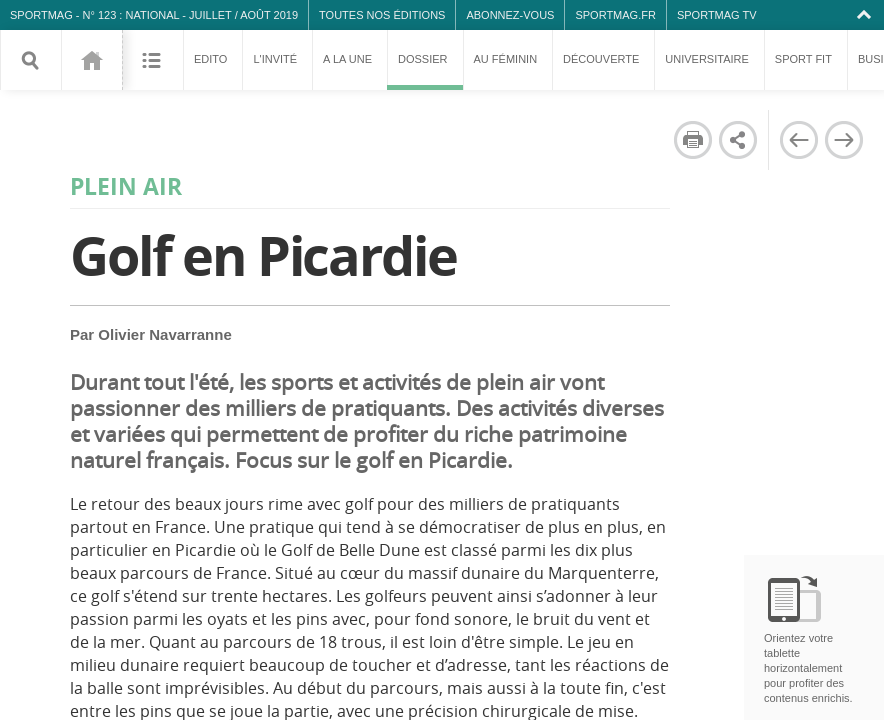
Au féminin (506, 59)
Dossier (425, 71)
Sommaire (152, 60)
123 (91, 60)
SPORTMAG (41, 15)
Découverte (601, 59)
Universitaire (707, 59)
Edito (210, 59)
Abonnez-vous (510, 15)
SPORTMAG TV (717, 15)
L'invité (275, 59)
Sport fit (803, 59)
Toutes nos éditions (382, 15)
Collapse (866, 15)
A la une (347, 59)
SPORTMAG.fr (615, 15)
